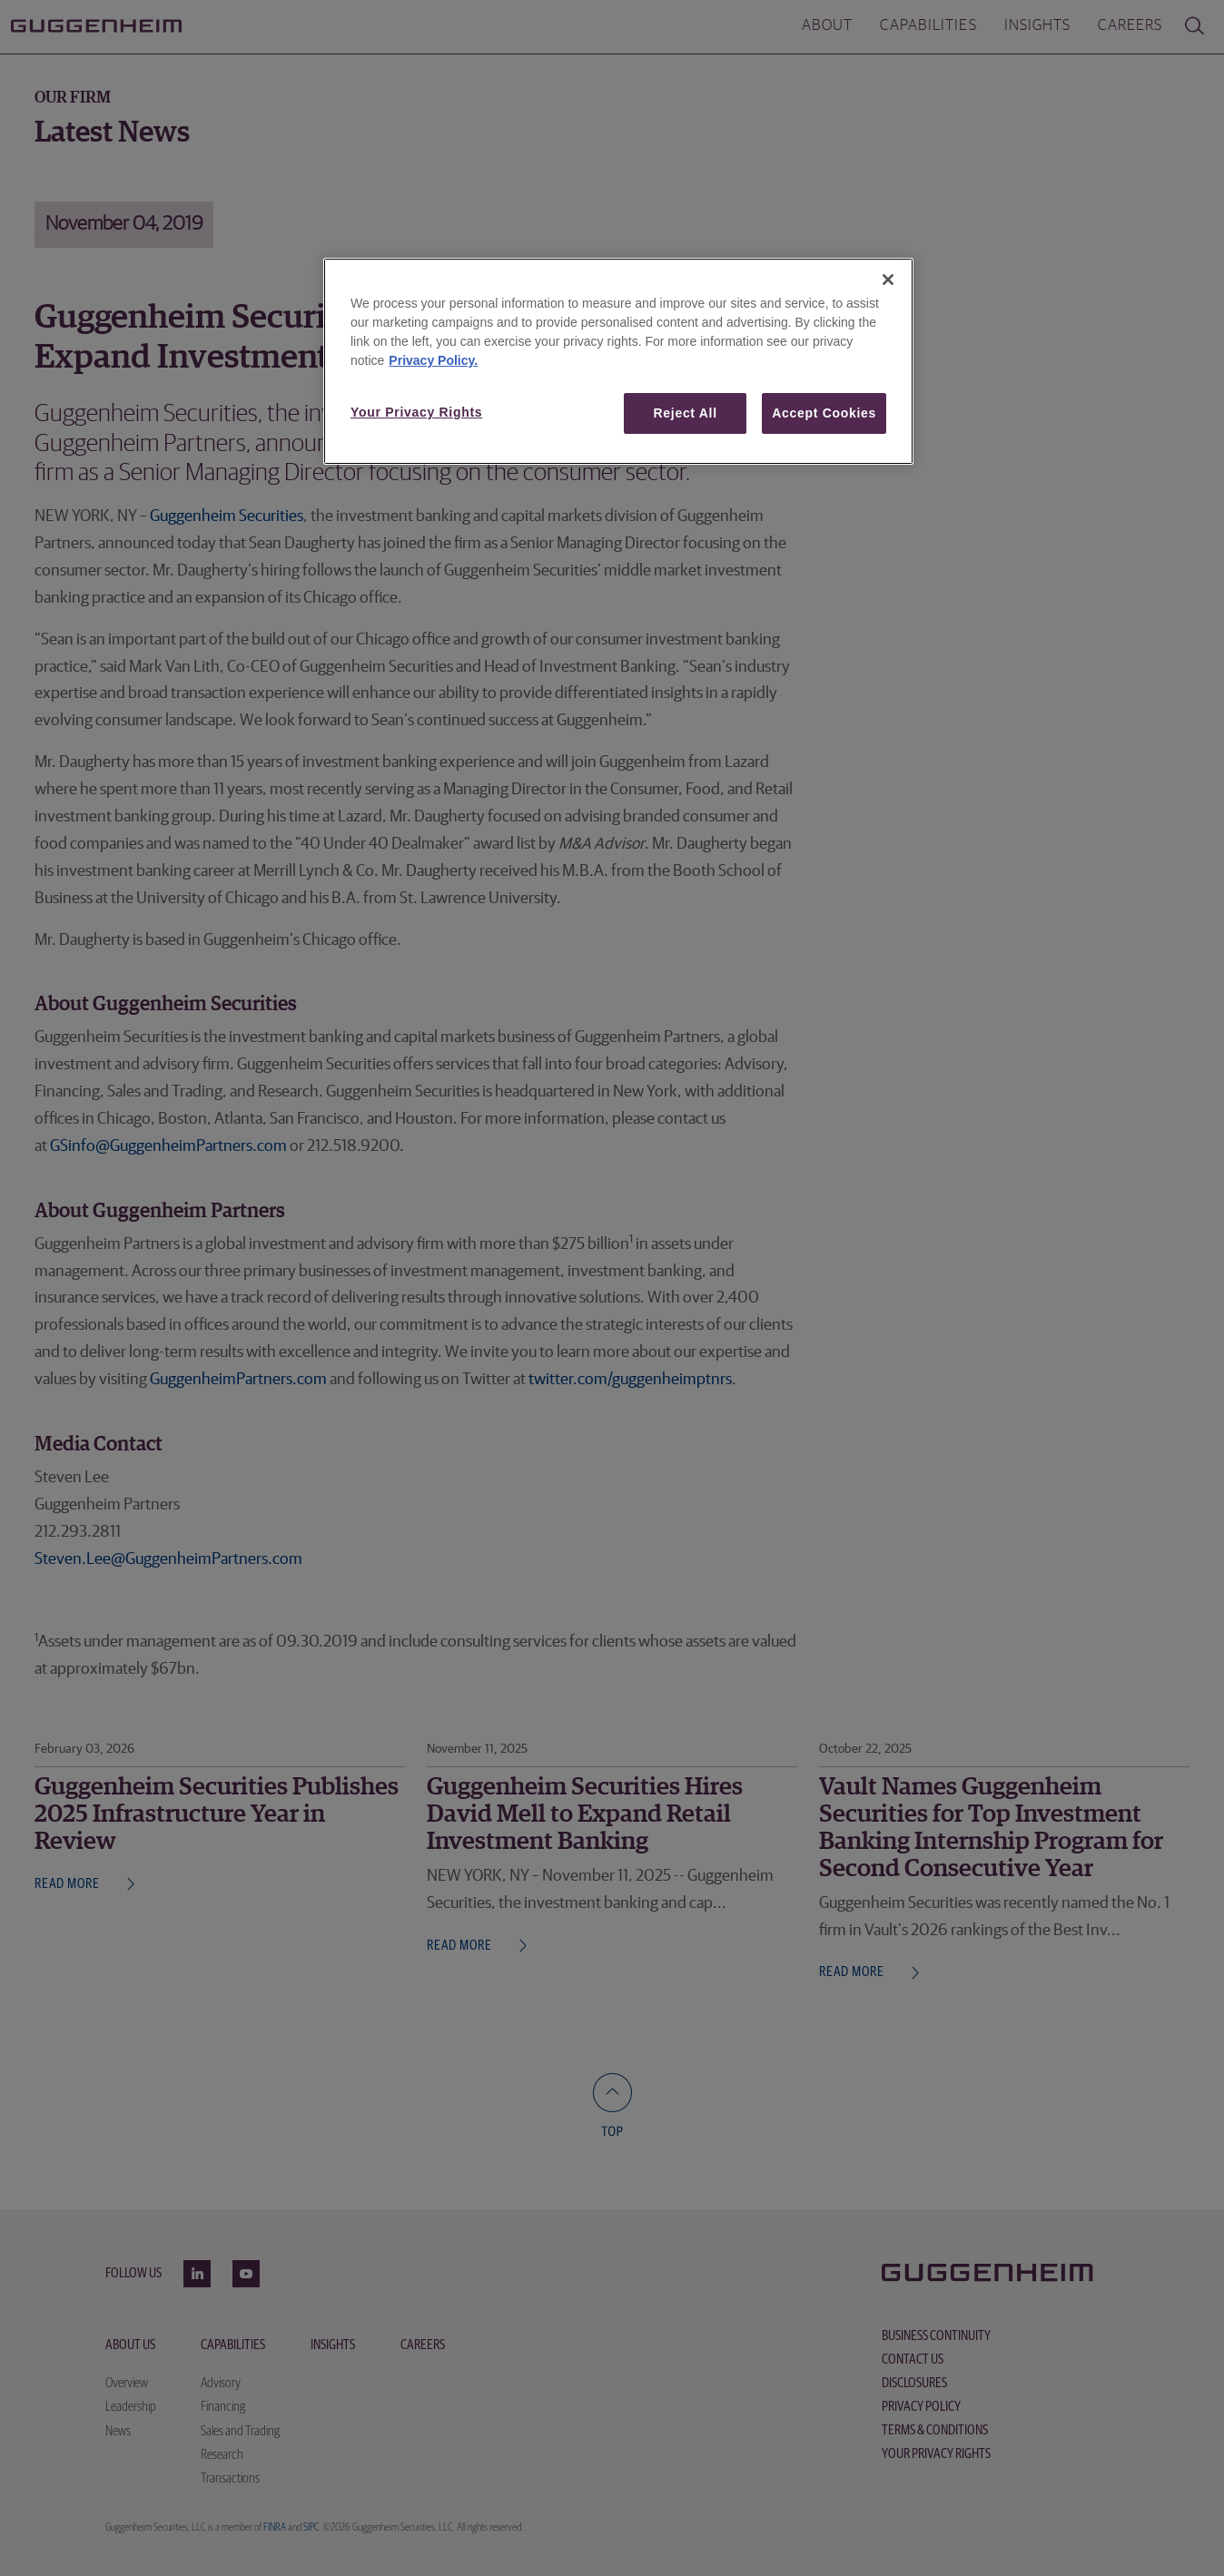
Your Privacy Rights (416, 412)
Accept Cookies (824, 413)
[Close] (888, 280)
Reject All (685, 413)
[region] (618, 362)
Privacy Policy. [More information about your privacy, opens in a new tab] (433, 360)
